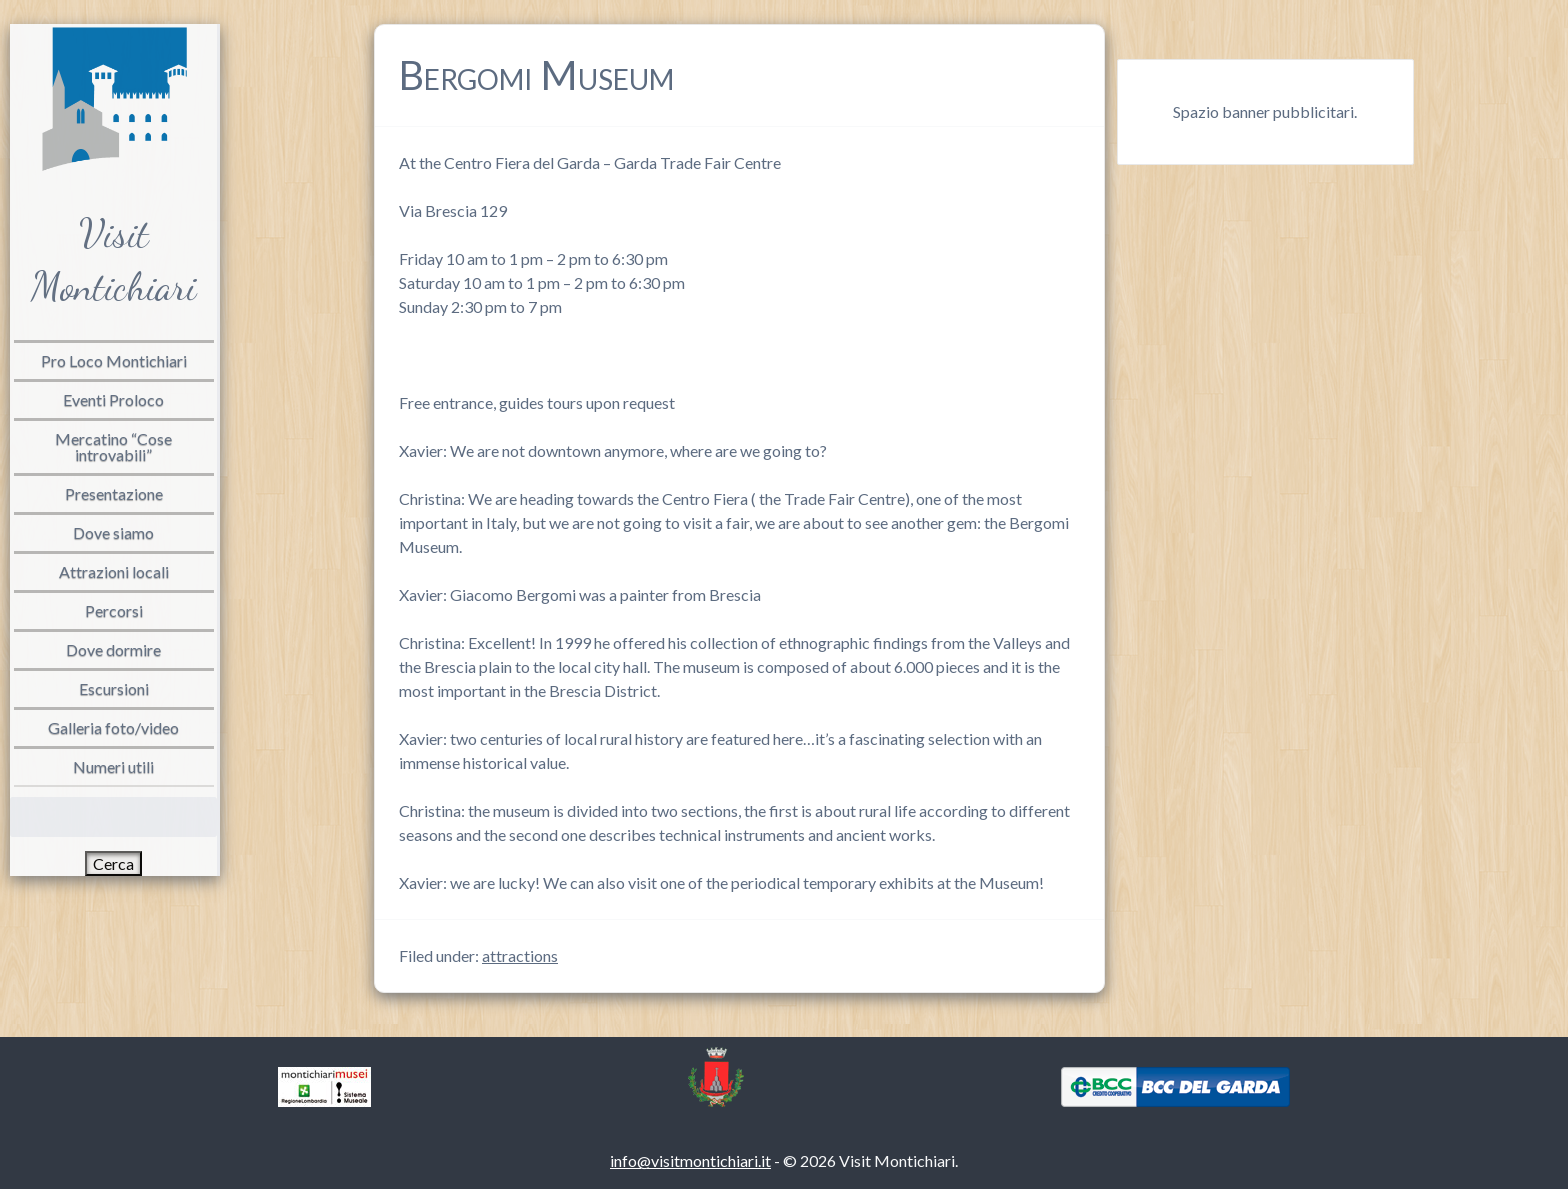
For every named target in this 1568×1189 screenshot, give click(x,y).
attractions (520, 955)
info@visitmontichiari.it (690, 1160)
